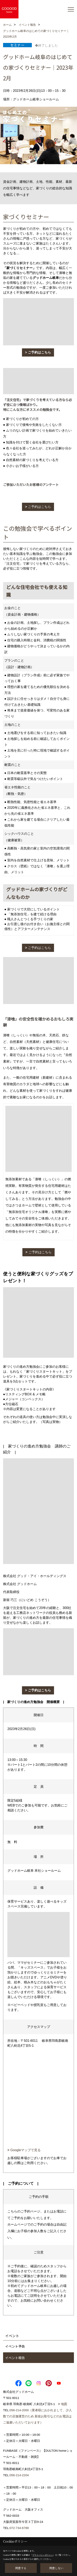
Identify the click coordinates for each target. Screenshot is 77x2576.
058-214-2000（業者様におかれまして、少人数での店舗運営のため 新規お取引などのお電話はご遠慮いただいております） (37, 2416)
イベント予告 (15, 2346)
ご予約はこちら (39, 352)
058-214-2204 (19, 2475)
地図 (64, 2404)
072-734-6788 (19, 2528)
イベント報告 (15, 2357)
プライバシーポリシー (42, 2554)
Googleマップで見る (25, 2150)
